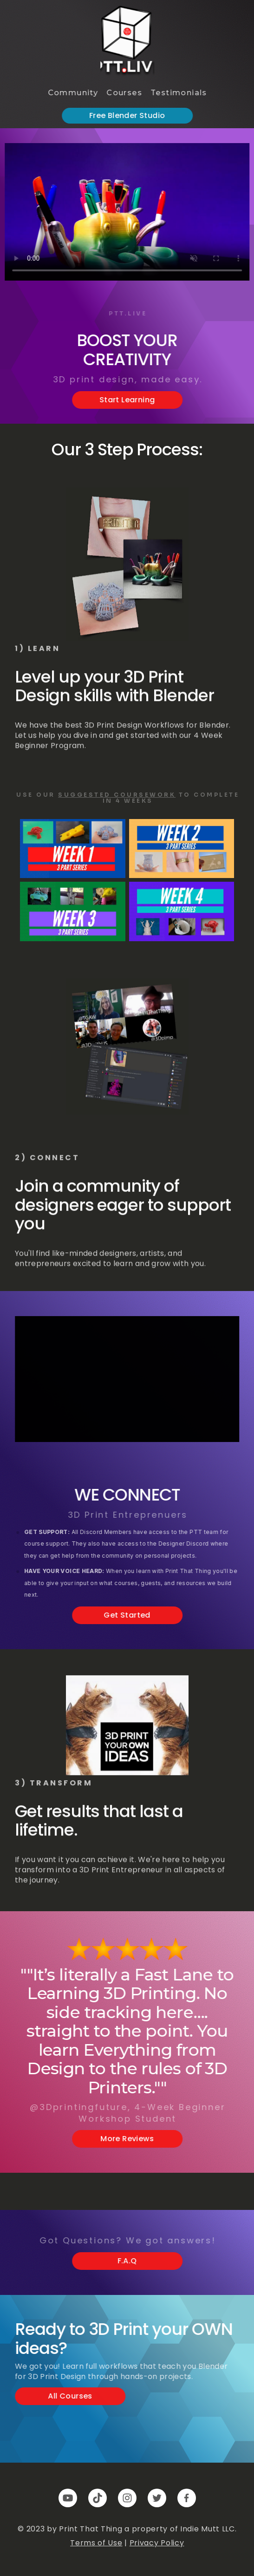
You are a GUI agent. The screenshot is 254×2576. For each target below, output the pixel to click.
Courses (127, 92)
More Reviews (129, 2139)
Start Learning (130, 400)
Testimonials (181, 92)
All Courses (73, 2397)
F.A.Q (130, 2261)
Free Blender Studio (130, 116)
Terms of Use (96, 2542)
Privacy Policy (157, 2542)
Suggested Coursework (117, 794)
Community (75, 92)
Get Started (129, 1616)
